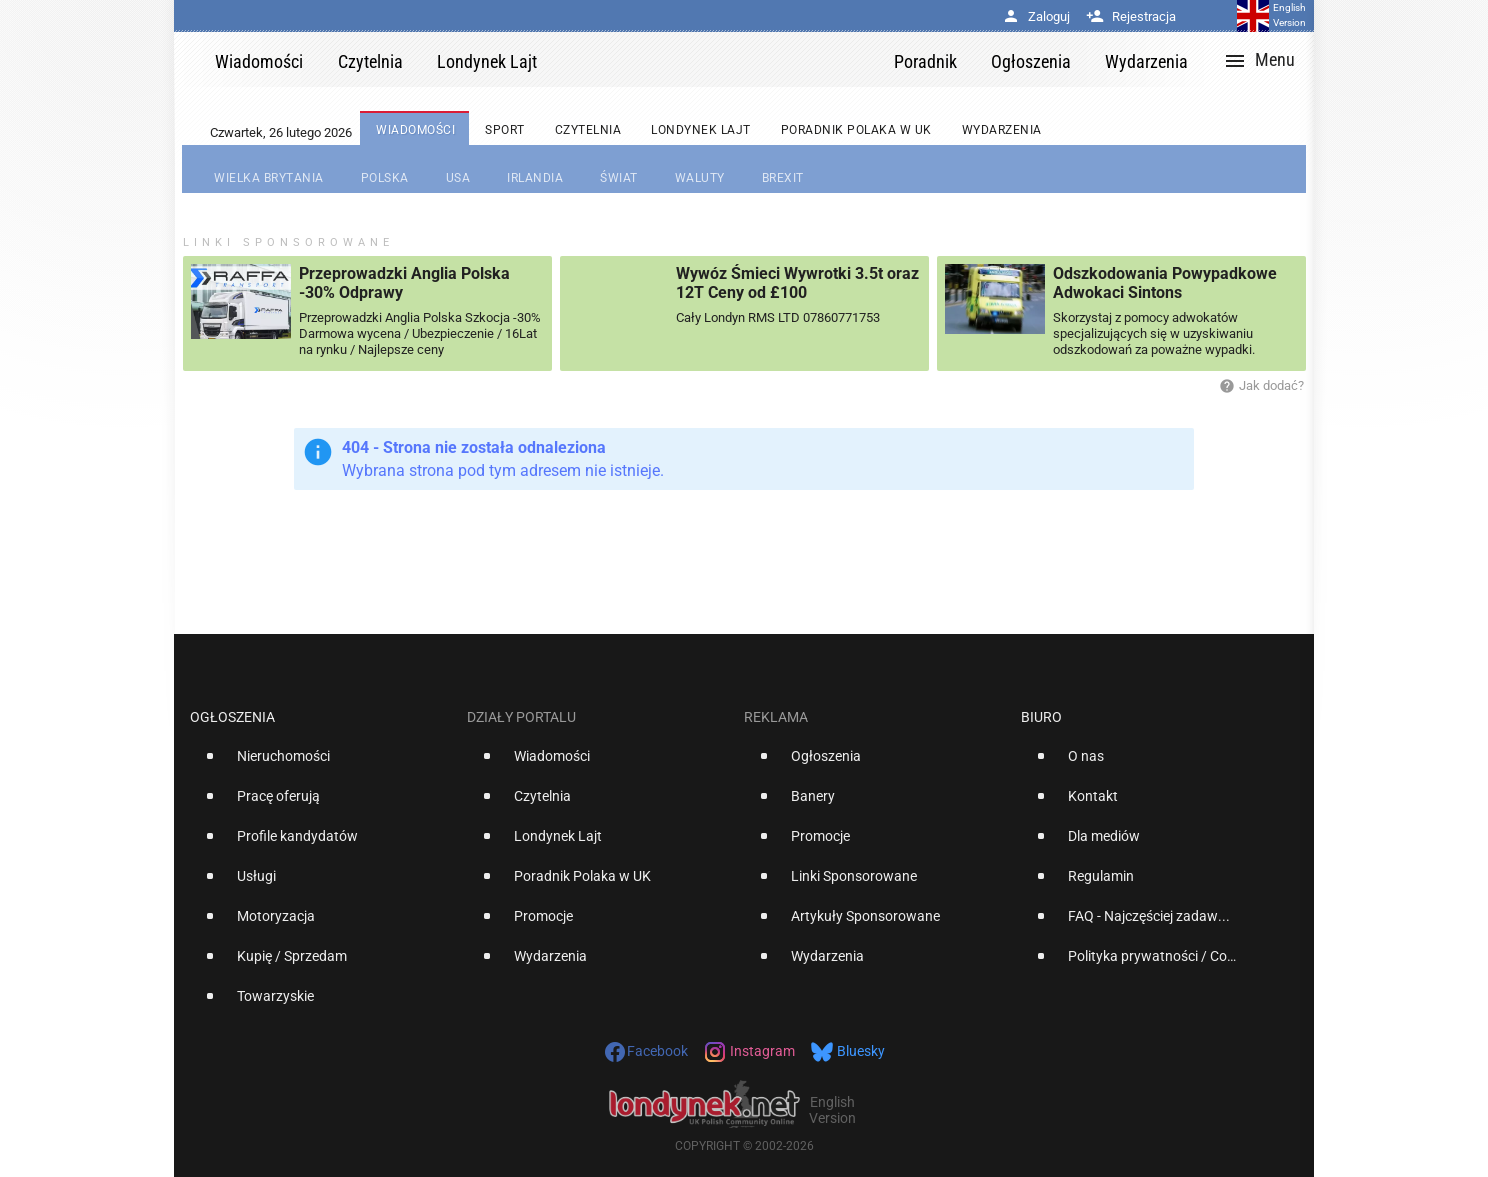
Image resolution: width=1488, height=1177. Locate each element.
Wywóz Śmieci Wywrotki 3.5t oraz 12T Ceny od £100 (797, 283)
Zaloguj (1036, 16)
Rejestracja (1131, 16)
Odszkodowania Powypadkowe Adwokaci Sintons (1165, 283)
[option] (320, 764)
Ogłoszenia (232, 717)
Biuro (1041, 717)
